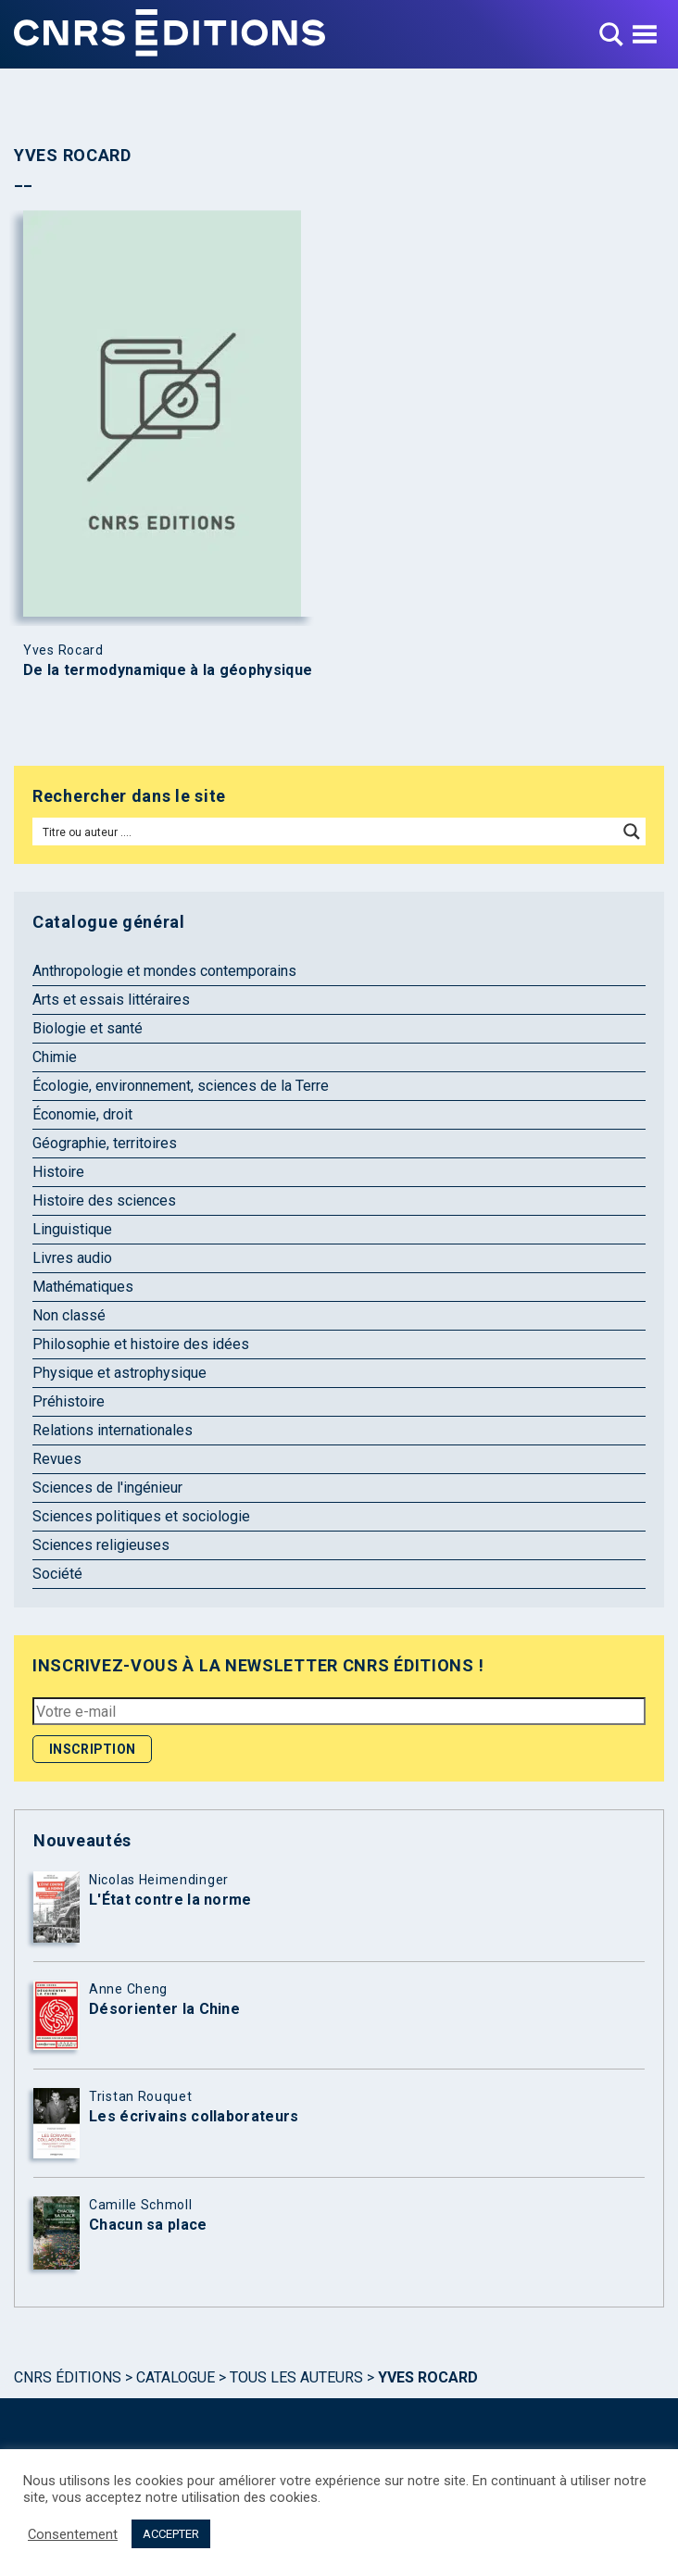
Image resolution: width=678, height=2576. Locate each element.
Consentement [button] (73, 2534)
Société (57, 1573)
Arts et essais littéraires (111, 999)
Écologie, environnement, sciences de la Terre (180, 1085)
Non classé (69, 1315)
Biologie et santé (87, 1028)
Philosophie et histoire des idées (140, 1344)
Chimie (54, 1057)
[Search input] (326, 831)
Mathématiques (82, 1286)
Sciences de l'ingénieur (107, 1487)
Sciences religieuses (101, 1545)
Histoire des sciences (104, 1200)
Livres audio (72, 1258)
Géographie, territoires (104, 1143)
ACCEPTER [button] (171, 2534)
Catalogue (175, 2377)
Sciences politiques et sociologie (141, 1516)
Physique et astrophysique (119, 1373)
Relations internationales (112, 1430)
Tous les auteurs (296, 2377)
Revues (57, 1459)
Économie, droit (82, 1114)
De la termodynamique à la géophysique (167, 670)
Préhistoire (68, 1401)
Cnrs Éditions (67, 2377)
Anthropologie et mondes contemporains (164, 971)
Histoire (58, 1172)
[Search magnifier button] (632, 831)
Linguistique (72, 1229)
